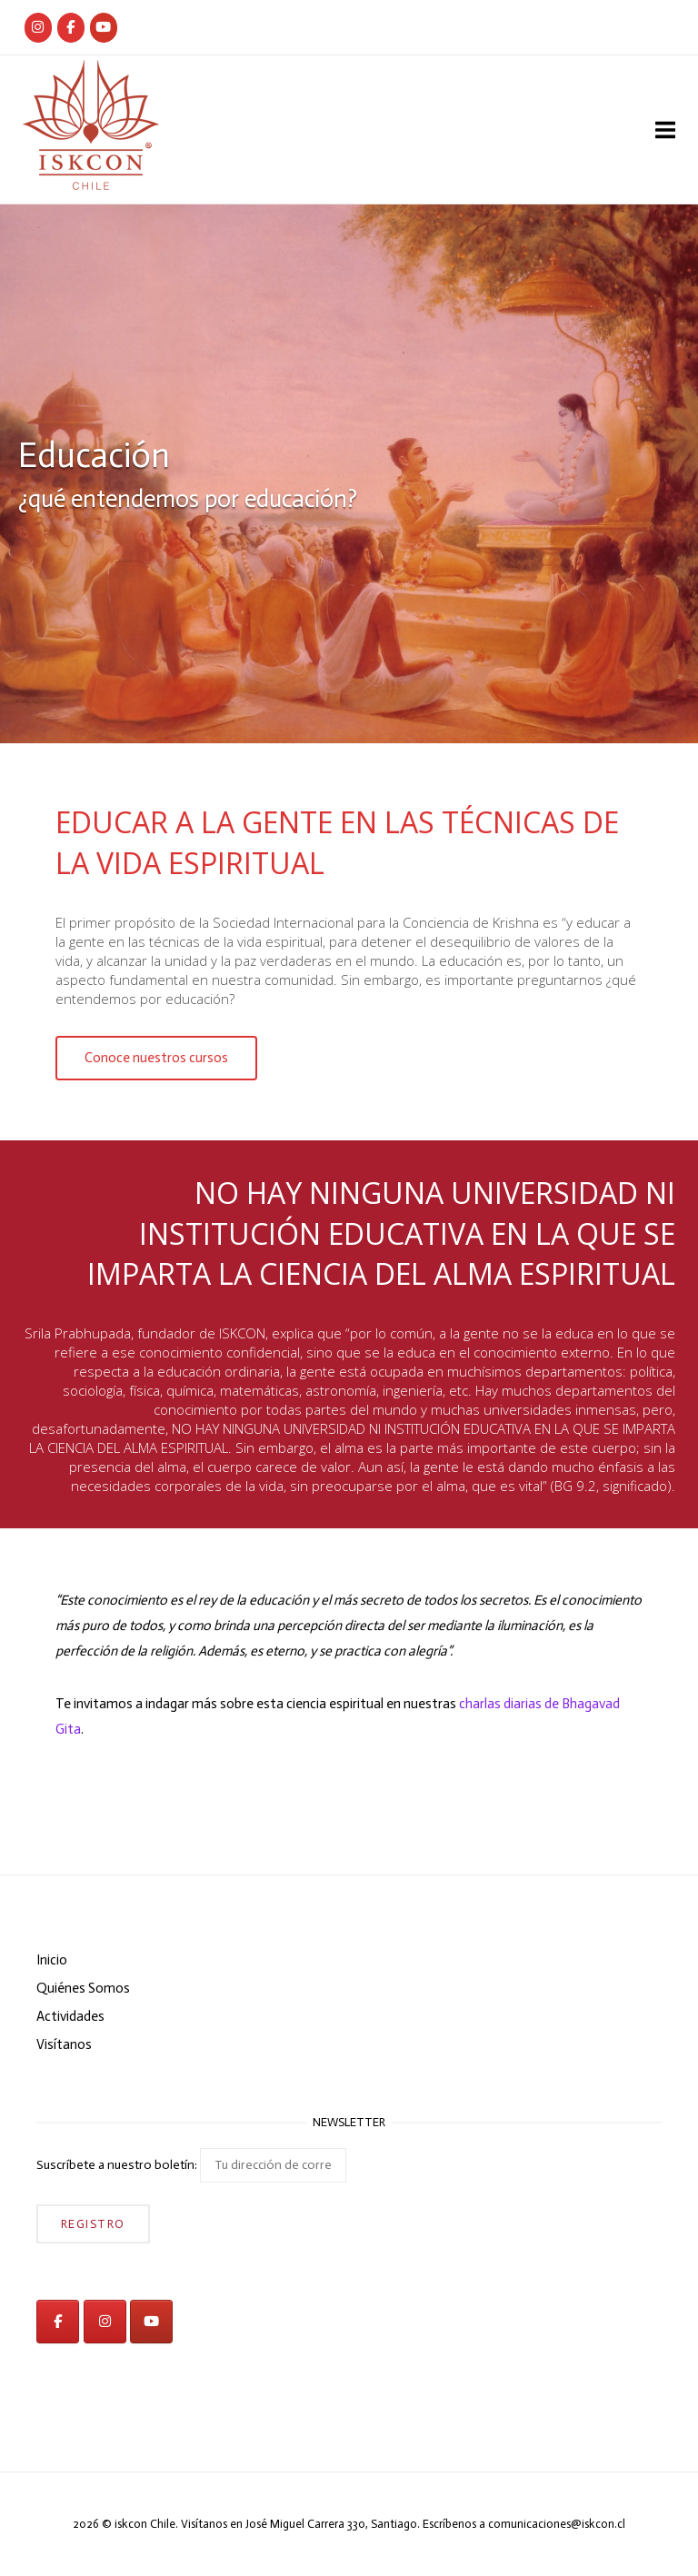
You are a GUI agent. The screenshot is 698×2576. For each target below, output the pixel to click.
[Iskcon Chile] (38, 28)
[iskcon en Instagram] (105, 2321)
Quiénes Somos (83, 1988)
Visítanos (64, 2044)
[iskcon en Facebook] (57, 2321)
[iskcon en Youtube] (103, 28)
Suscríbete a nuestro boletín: (191, 2165)
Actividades (70, 2016)
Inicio (51, 1960)
